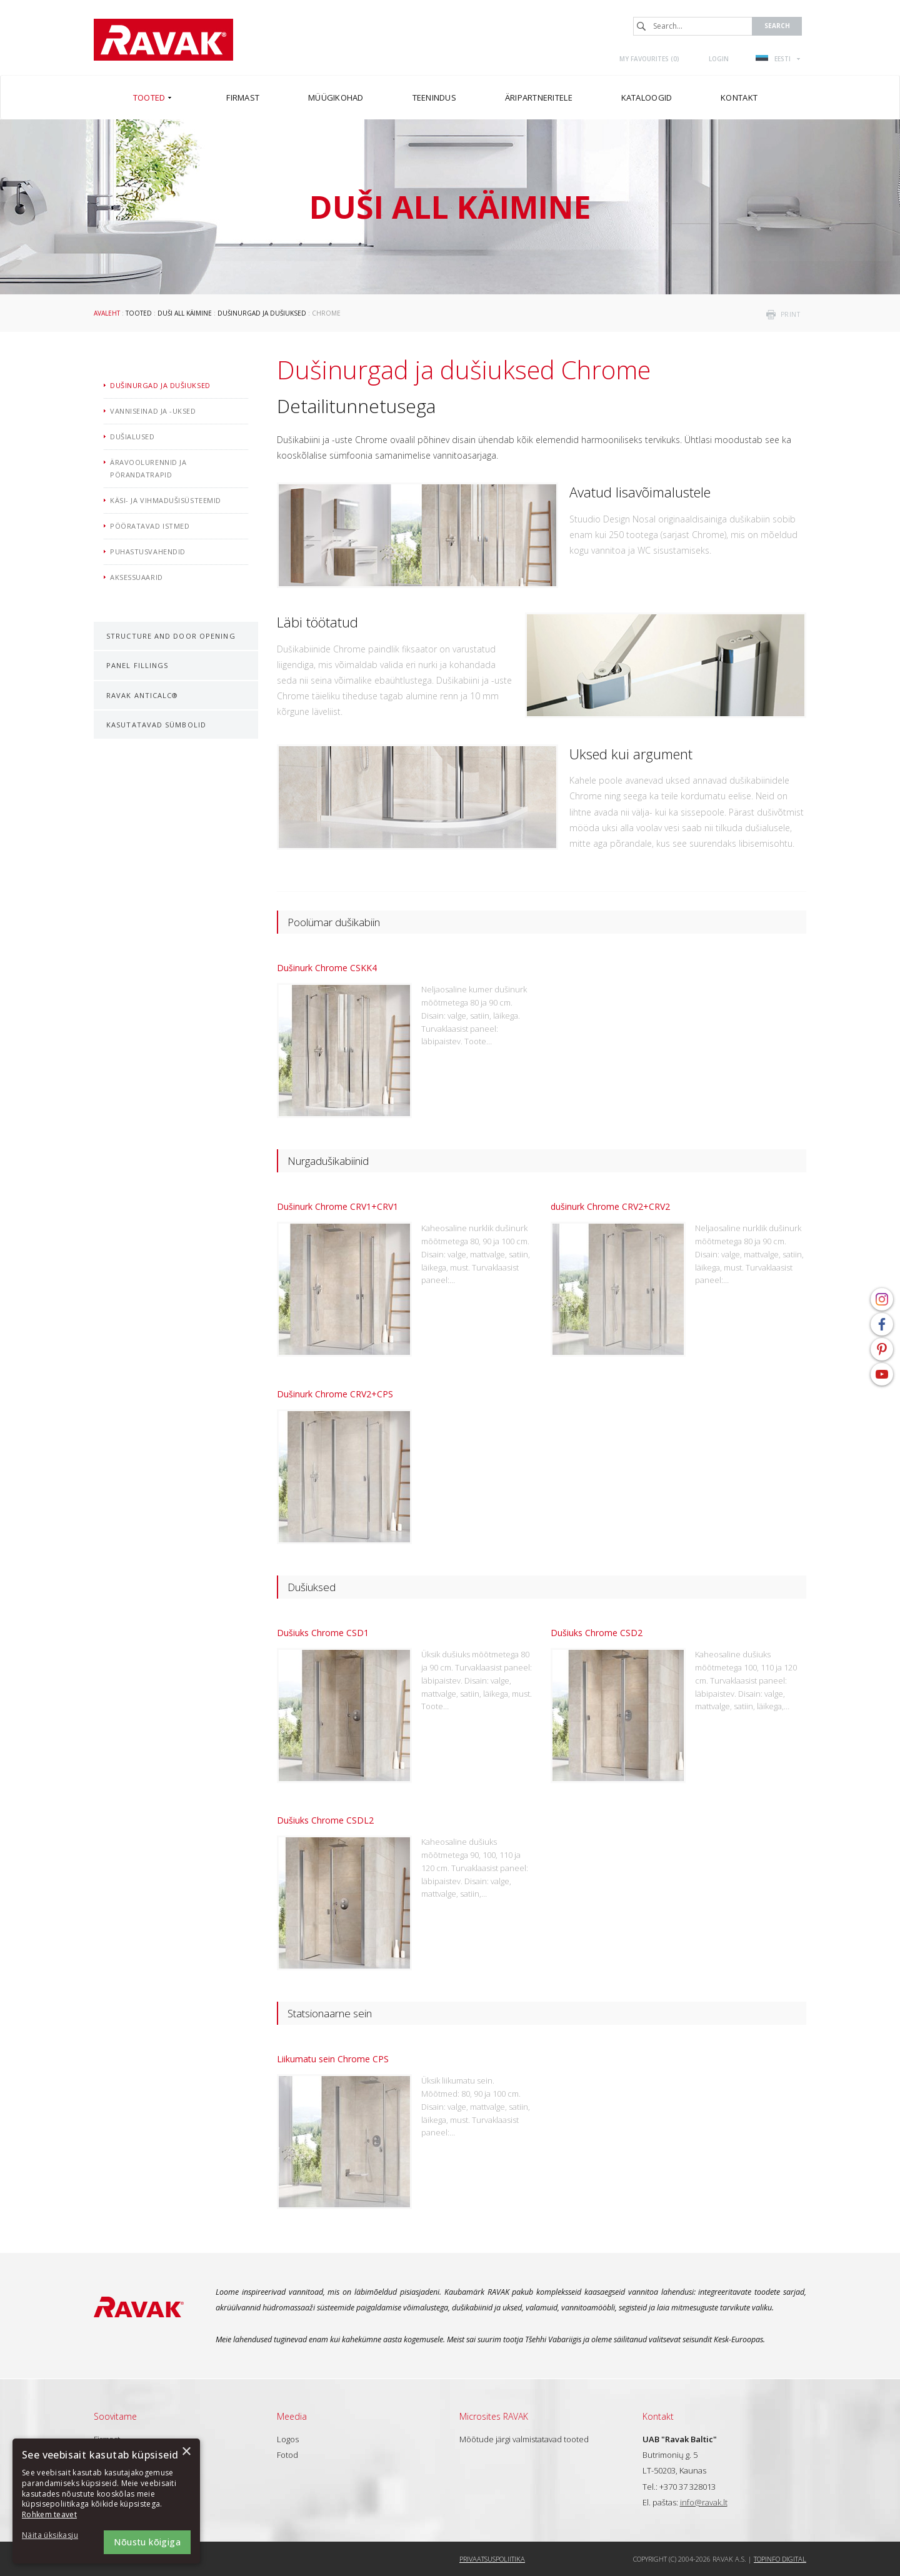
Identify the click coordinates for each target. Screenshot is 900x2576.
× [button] (186, 2452)
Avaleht (107, 313)
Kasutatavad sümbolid (156, 724)
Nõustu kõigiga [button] (147, 2542)
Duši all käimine (185, 313)
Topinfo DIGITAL (780, 2559)
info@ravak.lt (704, 2502)
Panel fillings (137, 665)
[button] (56, 2535)
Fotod (287, 2454)
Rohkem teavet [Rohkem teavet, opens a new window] (49, 2514)
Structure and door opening (171, 636)
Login (719, 58)
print (791, 314)
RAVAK (163, 40)
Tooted (139, 313)
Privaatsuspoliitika (492, 2559)
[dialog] (106, 2501)
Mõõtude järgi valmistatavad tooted (524, 2439)
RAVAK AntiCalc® (142, 695)
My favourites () (649, 58)
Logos (288, 2439)
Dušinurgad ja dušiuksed (262, 313)
